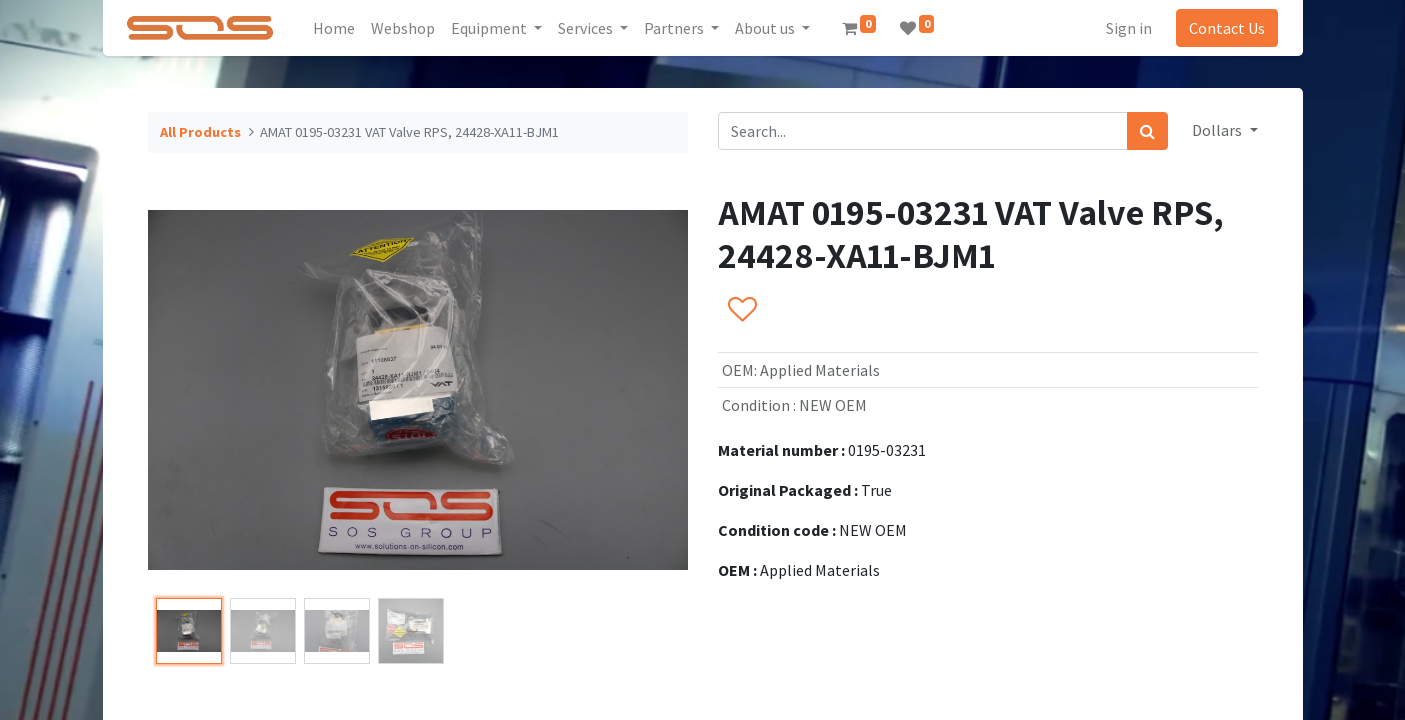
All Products (200, 132)
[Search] (1147, 131)
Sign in (1123, 28)
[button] (741, 311)
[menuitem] (340, 28)
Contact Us (1221, 28)
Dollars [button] (1218, 130)
